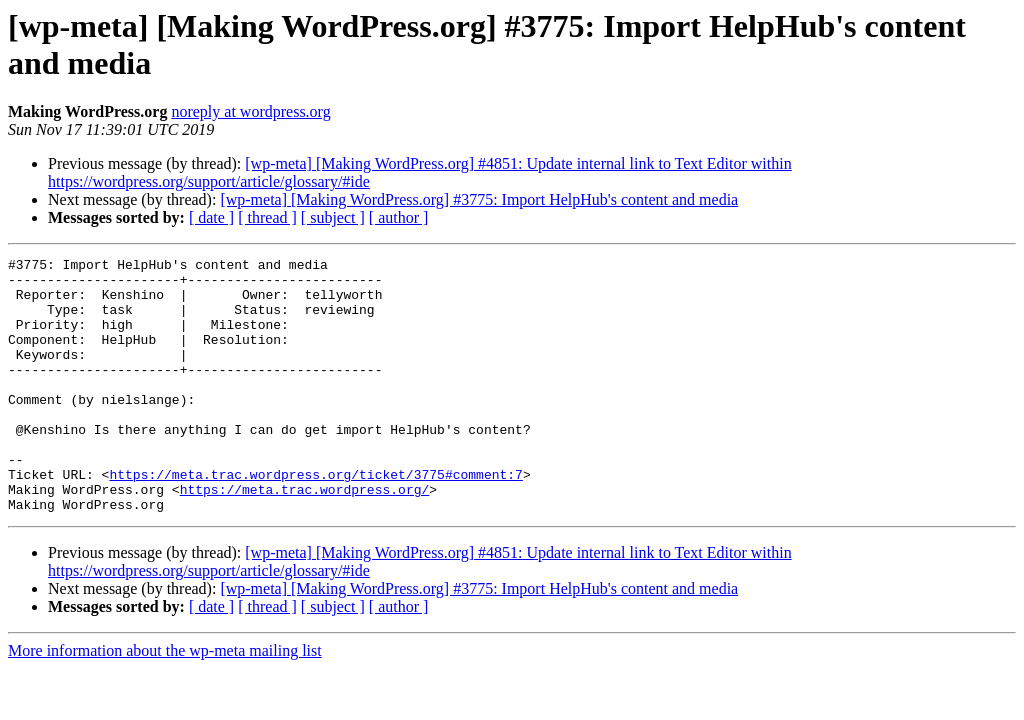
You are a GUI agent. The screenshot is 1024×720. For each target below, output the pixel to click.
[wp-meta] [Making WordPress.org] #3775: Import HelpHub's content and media (479, 199)
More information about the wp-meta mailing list (165, 701)
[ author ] (399, 217)
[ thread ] (267, 217)
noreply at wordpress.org (250, 111)
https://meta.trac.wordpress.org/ (305, 537)
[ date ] (211, 217)
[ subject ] (333, 217)
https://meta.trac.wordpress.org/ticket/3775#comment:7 (315, 519)
